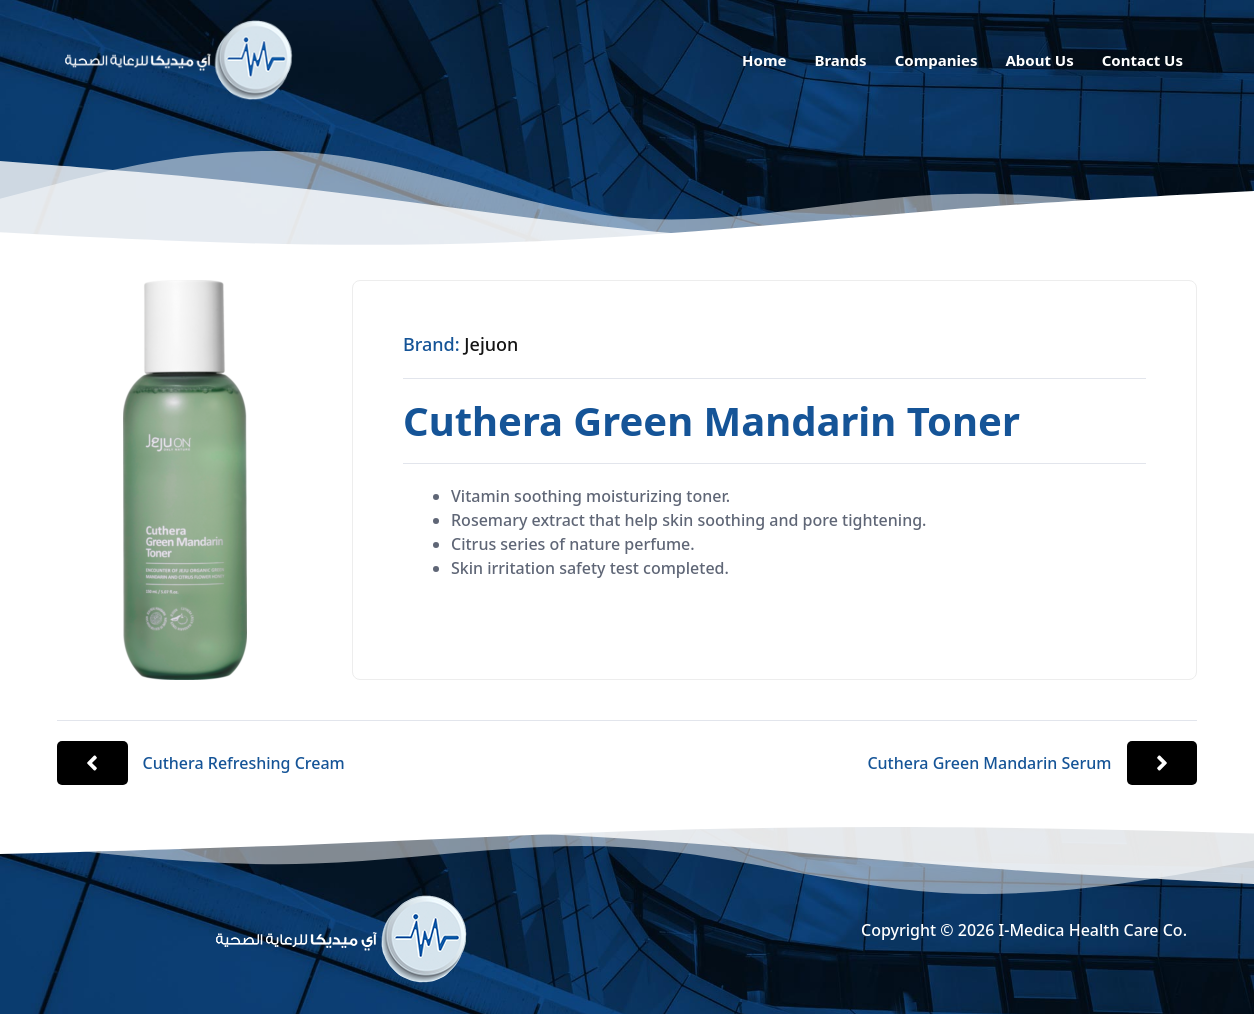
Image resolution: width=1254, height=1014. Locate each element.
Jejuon (491, 344)
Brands (840, 60)
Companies (936, 60)
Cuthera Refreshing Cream (244, 763)
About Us (1039, 60)
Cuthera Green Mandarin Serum (989, 763)
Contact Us (1142, 60)
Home (764, 60)
